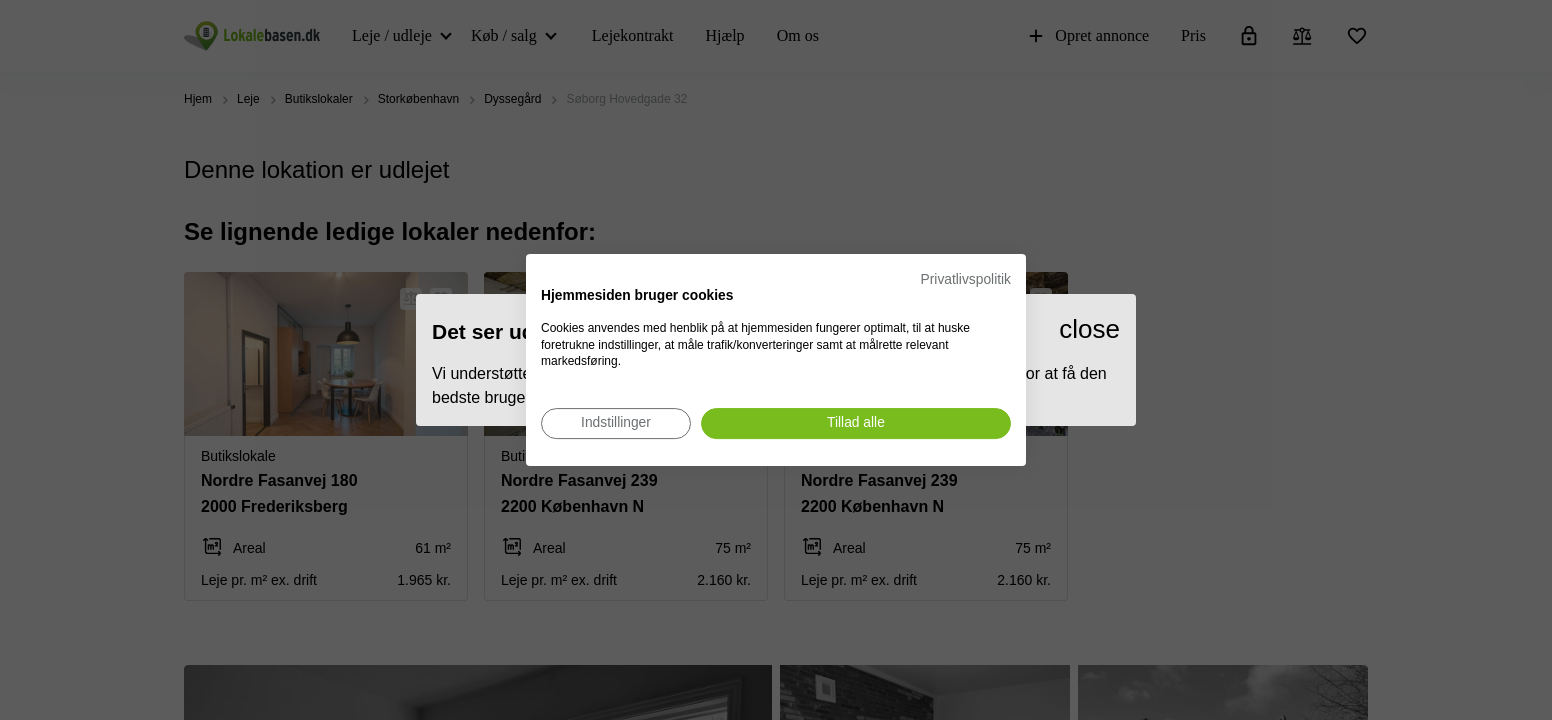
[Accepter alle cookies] (856, 423)
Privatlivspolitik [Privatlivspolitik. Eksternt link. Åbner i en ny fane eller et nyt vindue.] (966, 279)
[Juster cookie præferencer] (616, 423)
